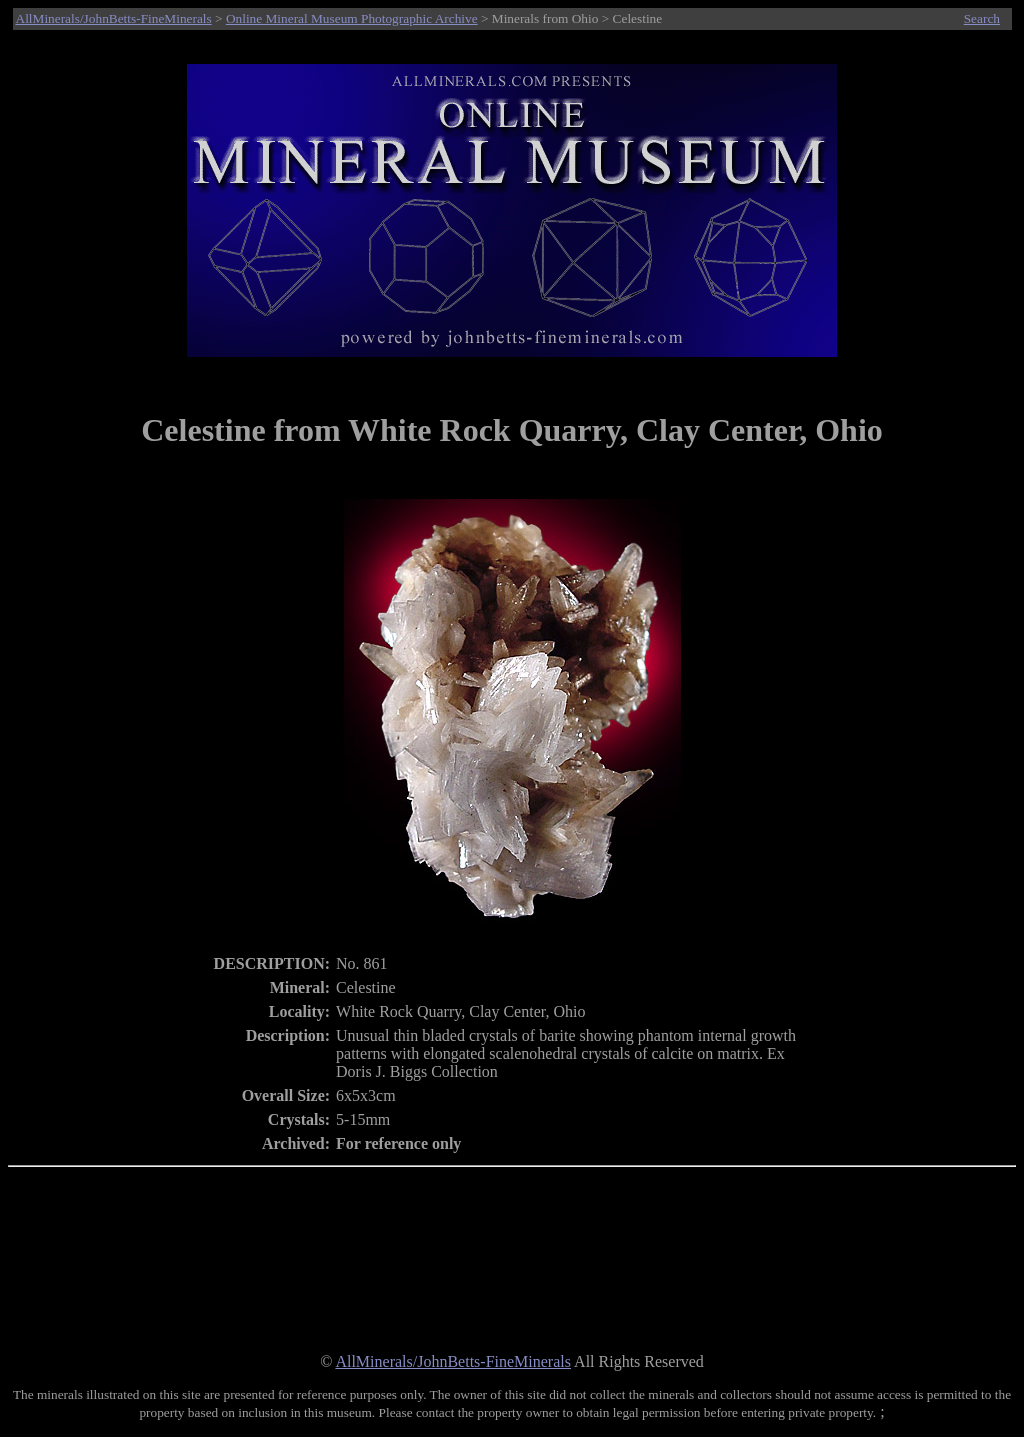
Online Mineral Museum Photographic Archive (352, 18)
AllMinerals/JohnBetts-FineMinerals (114, 18)
